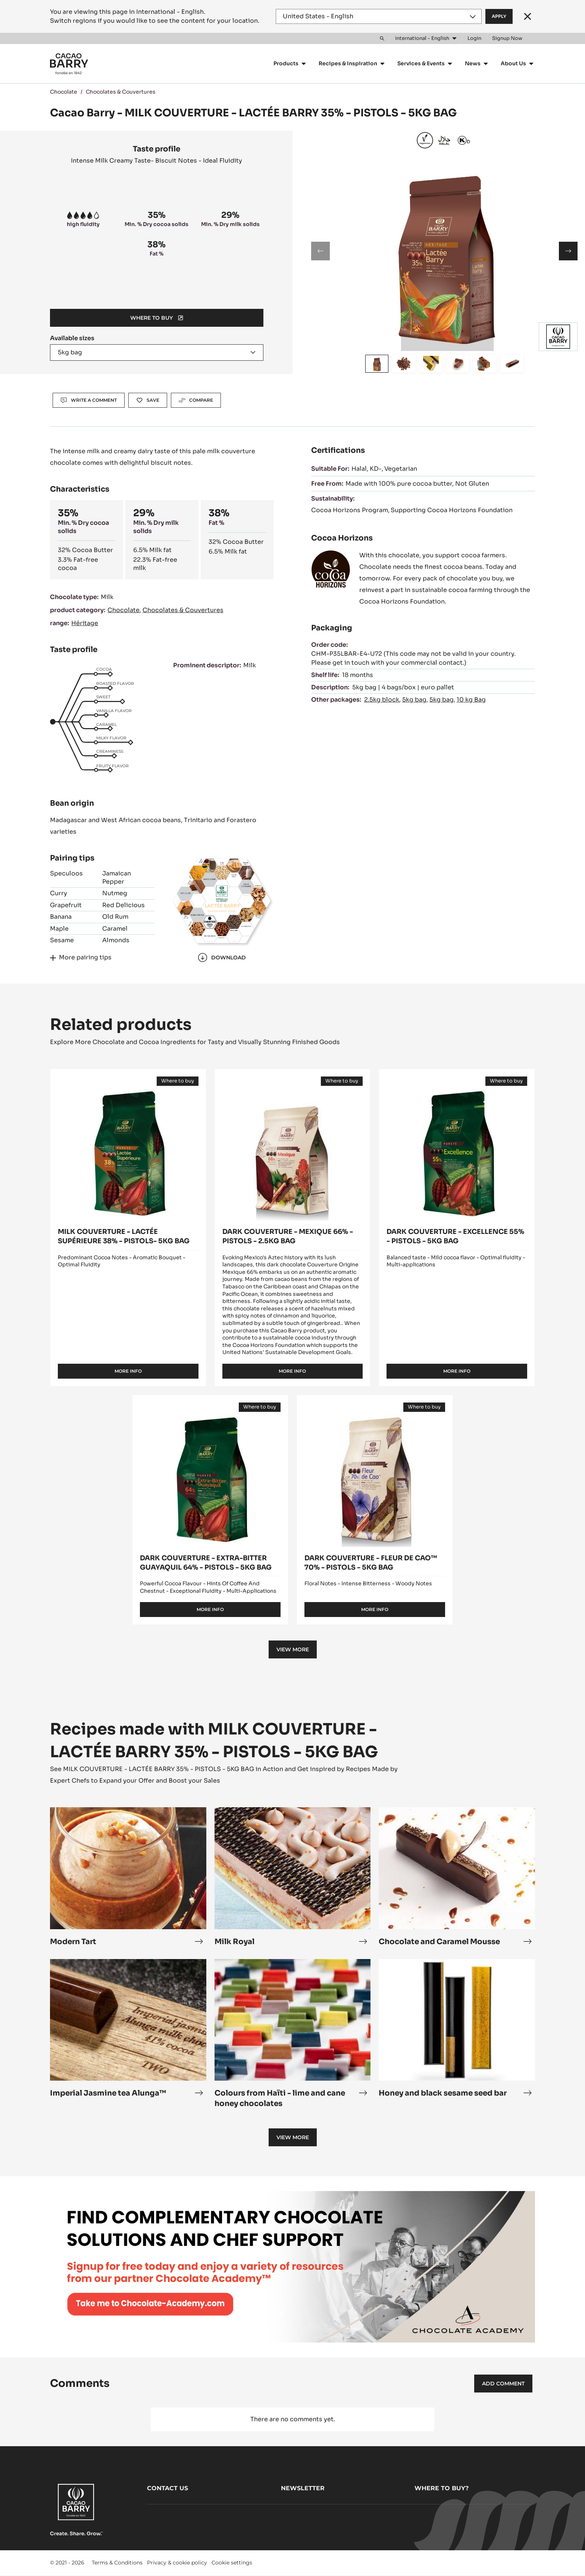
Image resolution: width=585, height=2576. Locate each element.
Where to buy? (441, 2488)
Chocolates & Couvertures (121, 91)
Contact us (167, 2488)
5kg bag (414, 699)
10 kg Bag (471, 699)
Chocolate (63, 91)
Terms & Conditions (117, 2562)
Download (222, 957)
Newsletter (303, 2488)
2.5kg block (381, 699)
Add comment (503, 2383)
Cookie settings (232, 2562)
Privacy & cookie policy (177, 2562)
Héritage (84, 623)
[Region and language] (379, 16)
